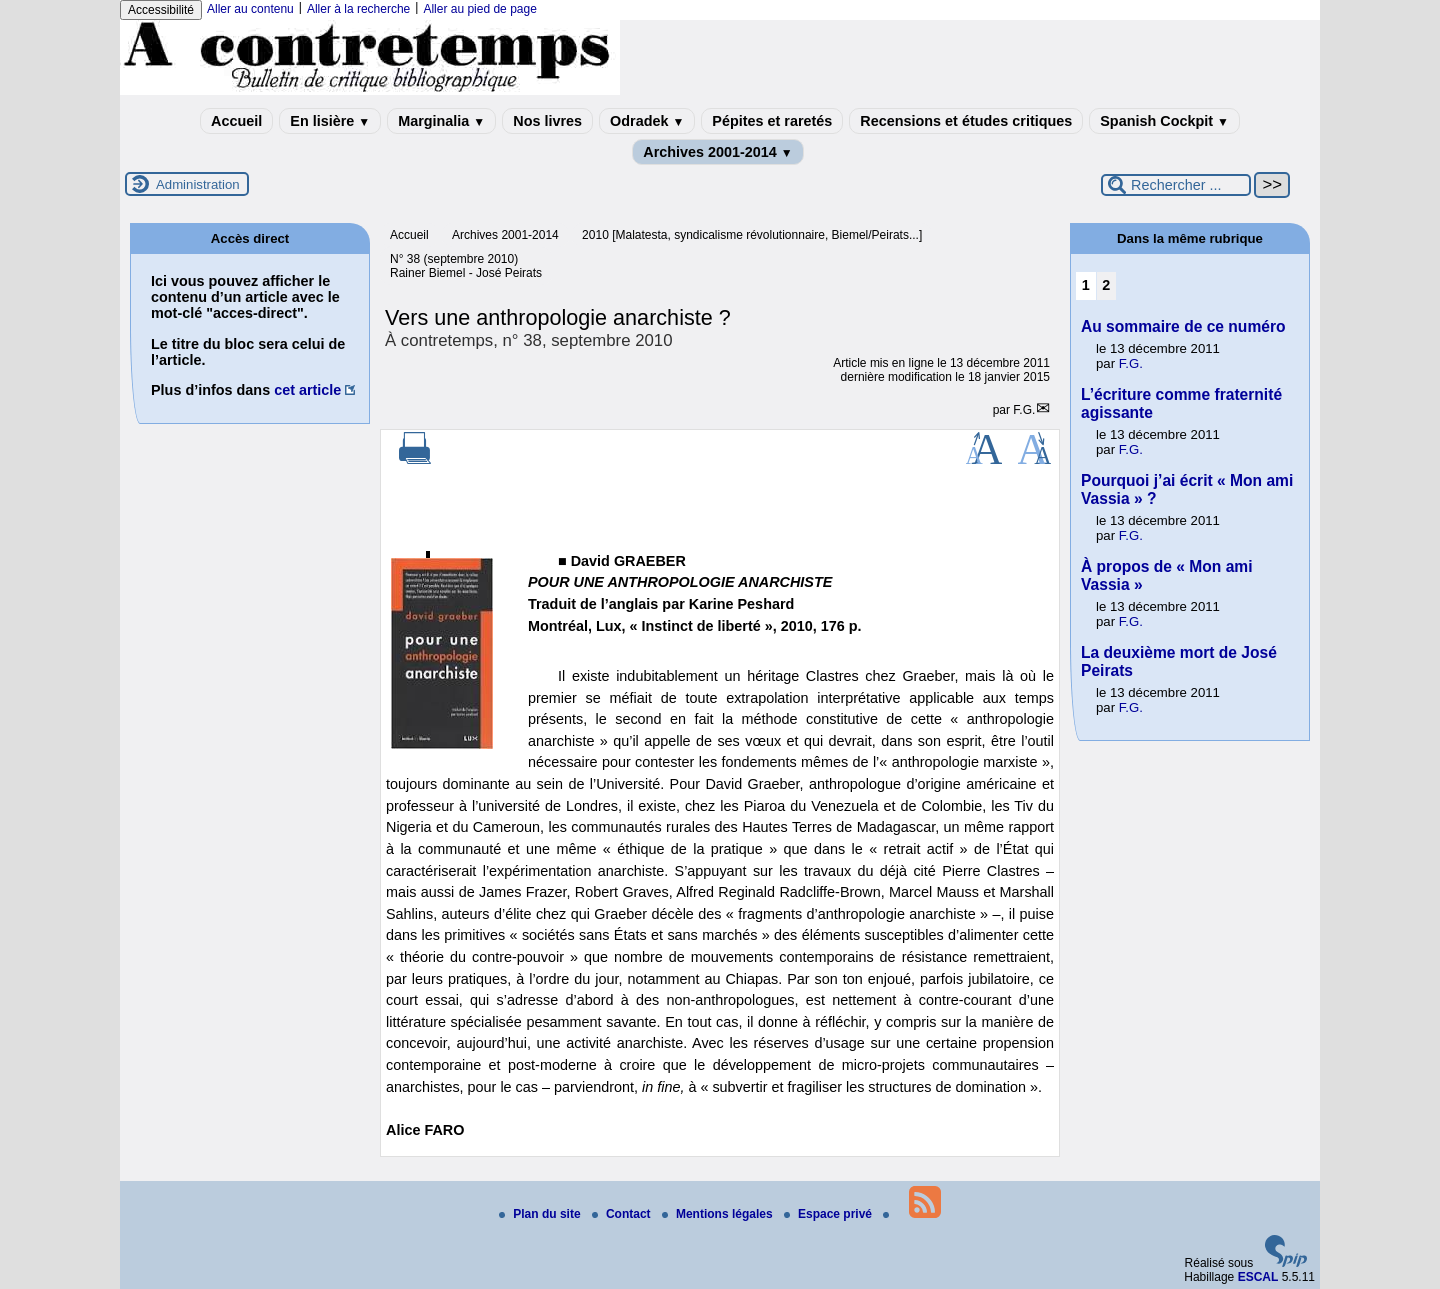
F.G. (1024, 410)
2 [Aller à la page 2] (1106, 285)
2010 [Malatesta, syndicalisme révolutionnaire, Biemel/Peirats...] (752, 235)
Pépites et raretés (772, 121)
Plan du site (541, 1214)
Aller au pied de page (479, 9)
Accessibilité (161, 10)
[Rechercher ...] (1176, 185)
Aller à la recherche (358, 9)
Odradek (647, 121)
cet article (307, 390)
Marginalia (441, 121)
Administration (198, 184)
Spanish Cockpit (1164, 121)
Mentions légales (719, 1214)
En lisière (330, 121)
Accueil (236, 121)
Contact (623, 1214)
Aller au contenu (250, 9)
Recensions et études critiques (966, 121)
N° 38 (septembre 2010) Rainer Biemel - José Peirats (466, 266)
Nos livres (547, 121)
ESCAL (1258, 1277)
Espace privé (829, 1214)
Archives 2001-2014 (718, 152)
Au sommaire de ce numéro (1183, 326)
